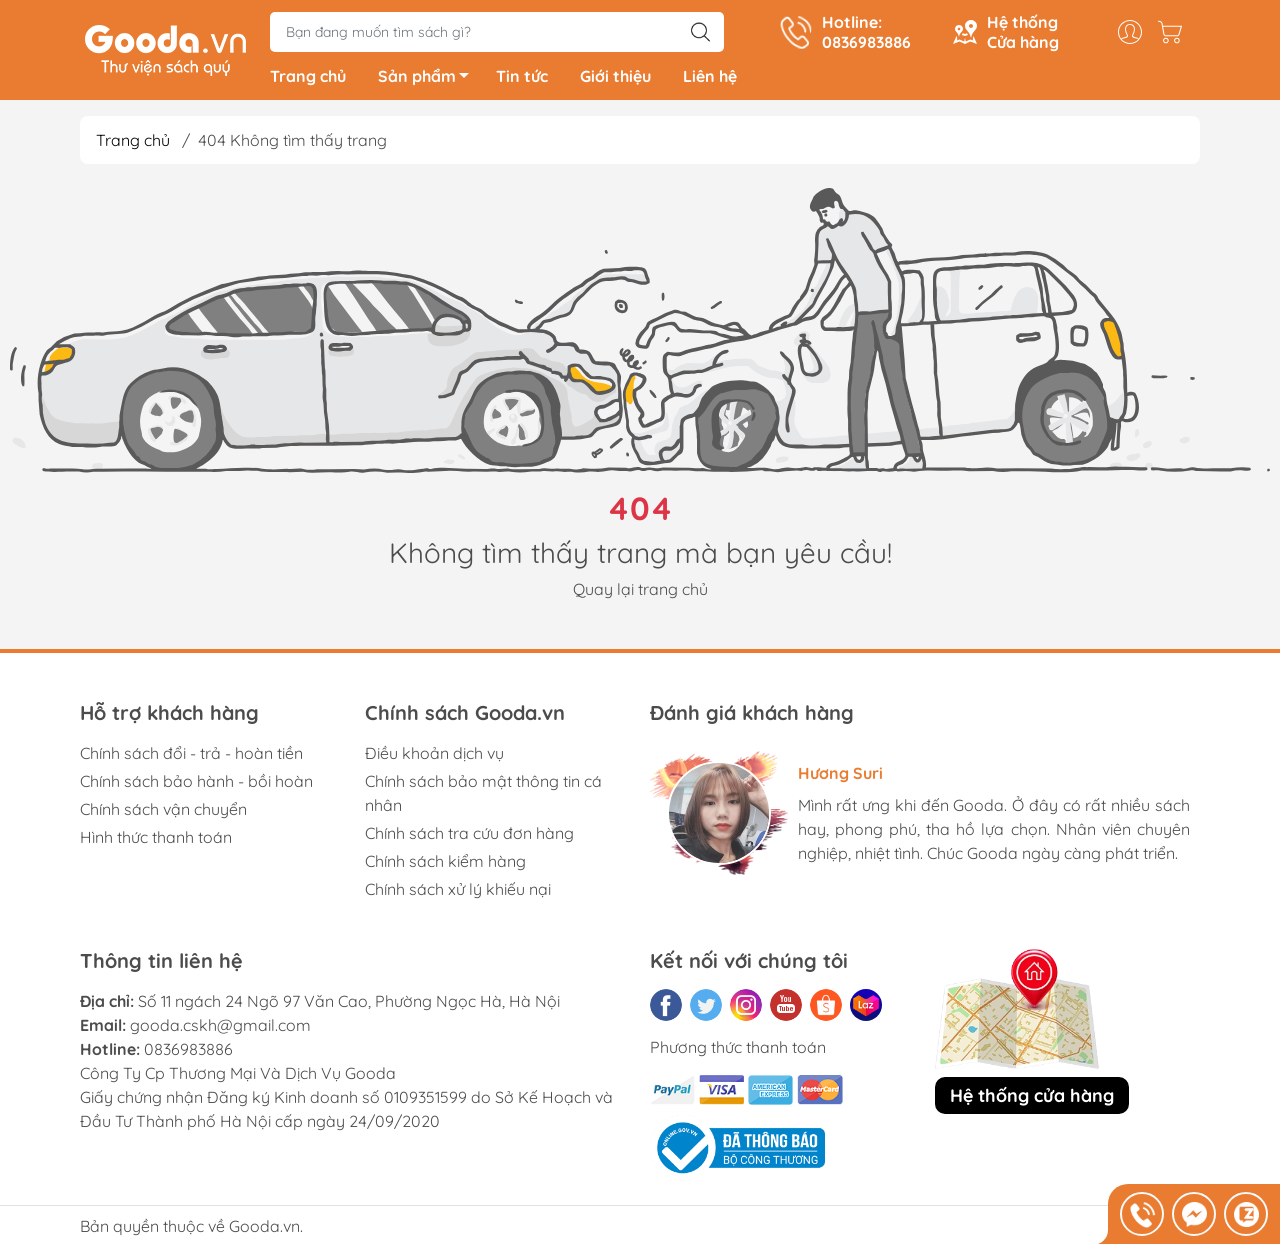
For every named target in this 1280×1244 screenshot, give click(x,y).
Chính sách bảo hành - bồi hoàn (196, 785)
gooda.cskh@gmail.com (220, 1029)
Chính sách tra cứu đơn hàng (469, 837)
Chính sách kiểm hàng (445, 865)
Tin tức (522, 80)
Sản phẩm (429, 83)
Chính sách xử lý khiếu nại (458, 893)
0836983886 (188, 1053)
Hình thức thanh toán (156, 841)
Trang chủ (308, 80)
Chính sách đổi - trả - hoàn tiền (191, 757)
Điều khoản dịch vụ (434, 757)
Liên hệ (710, 80)
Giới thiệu (615, 80)
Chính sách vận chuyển (163, 813)
